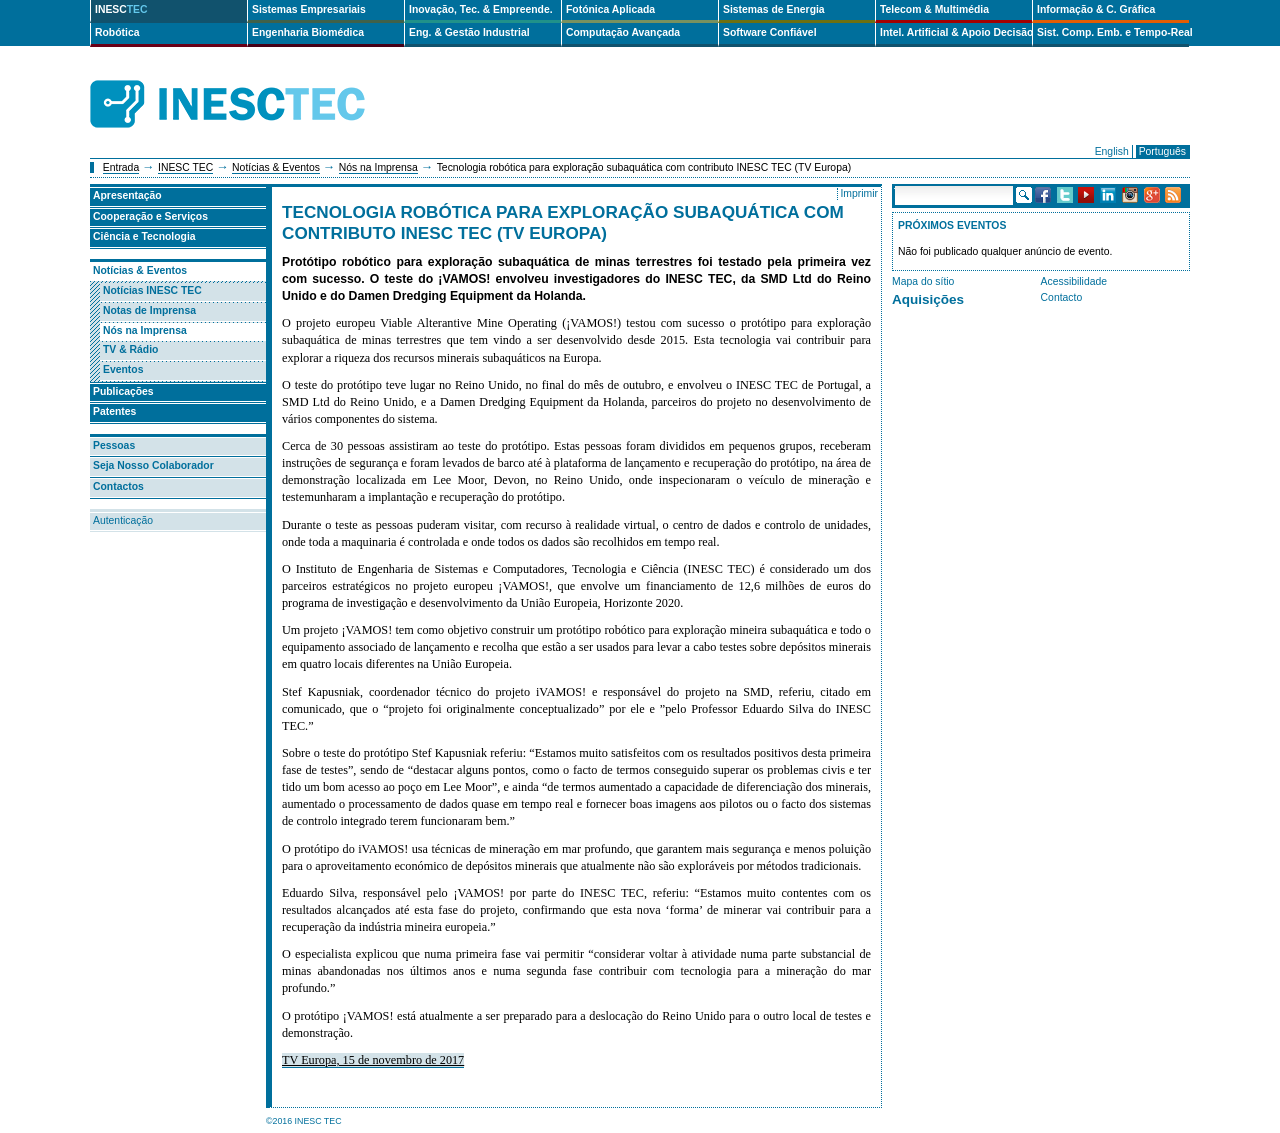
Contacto (1062, 297)
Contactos (118, 486)
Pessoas (114, 445)
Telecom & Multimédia (934, 9)
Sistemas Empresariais (309, 9)
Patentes (114, 411)
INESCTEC (250, 82)
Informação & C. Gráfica (1096, 9)
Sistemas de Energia (774, 9)
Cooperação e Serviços (150, 216)
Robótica (117, 32)
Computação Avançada (623, 32)
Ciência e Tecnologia (144, 236)
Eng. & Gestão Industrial (469, 32)
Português (1162, 151)
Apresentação (127, 195)
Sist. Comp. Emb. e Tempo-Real (1113, 32)
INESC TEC (185, 167)
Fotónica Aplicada (610, 9)
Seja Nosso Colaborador (153, 465)
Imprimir (859, 193)
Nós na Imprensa (378, 167)
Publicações (123, 391)
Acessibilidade (1074, 281)
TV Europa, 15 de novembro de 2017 (373, 1060)
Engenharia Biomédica (308, 32)
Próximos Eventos (952, 225)
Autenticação (123, 520)
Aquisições (928, 299)
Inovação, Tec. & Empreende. (481, 9)
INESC (121, 9)
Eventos (123, 369)
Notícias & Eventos (276, 167)
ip (417, 104)
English (1112, 151)
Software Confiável (770, 32)
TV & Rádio (130, 349)
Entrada (121, 167)
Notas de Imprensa (149, 310)
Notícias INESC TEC (152, 290)
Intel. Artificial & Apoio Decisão (956, 32)
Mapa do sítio (923, 281)
